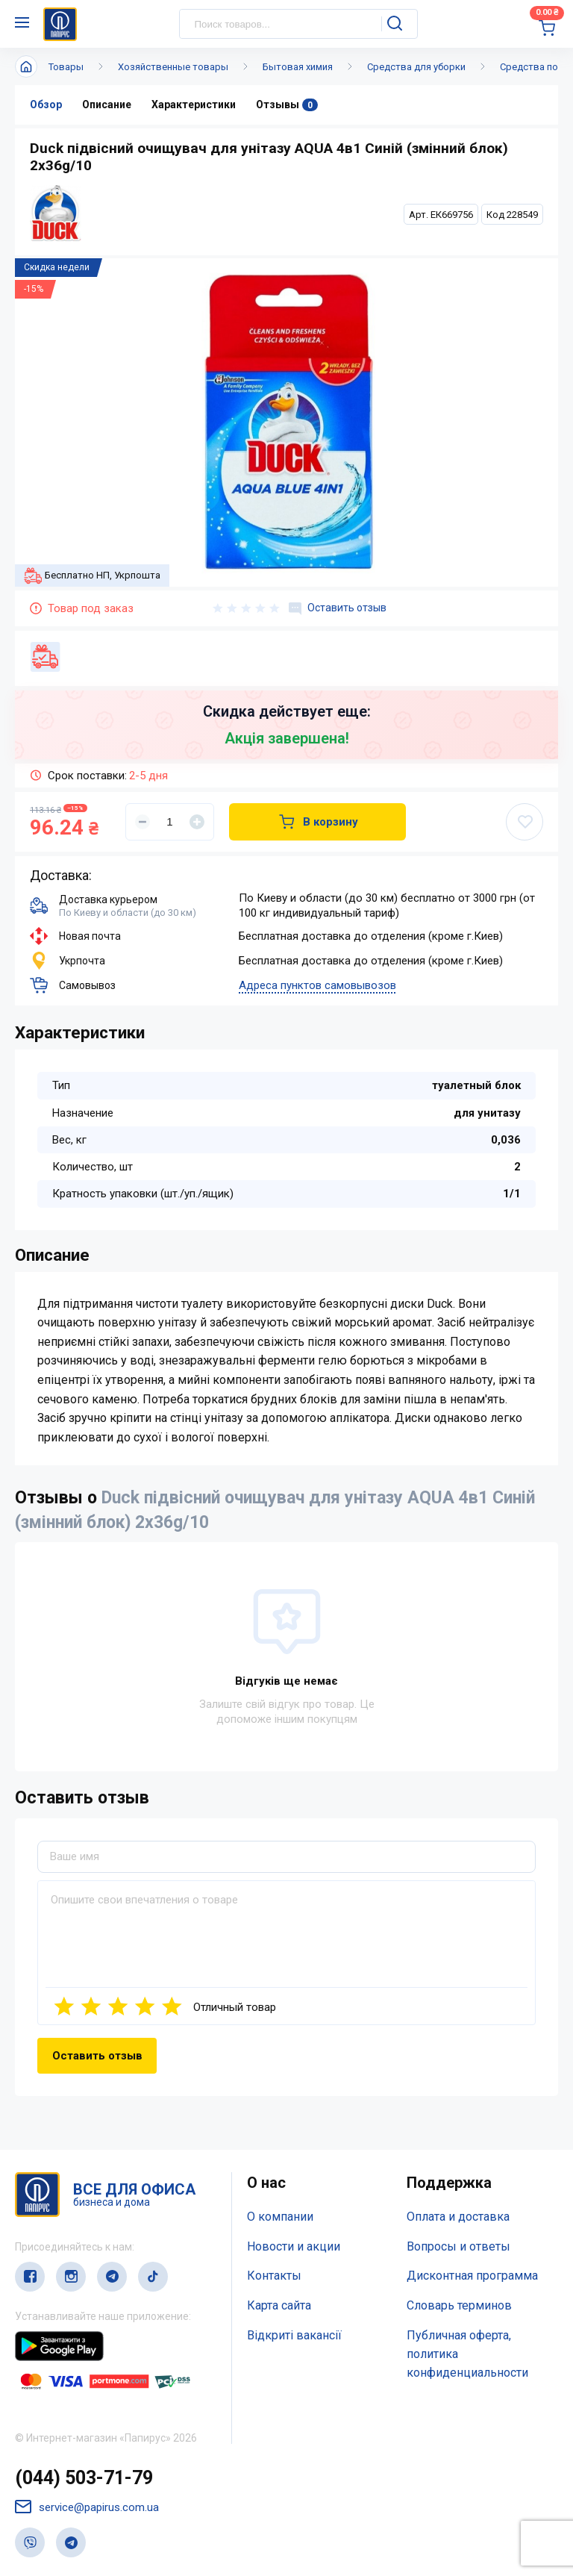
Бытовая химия (298, 66)
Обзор (46, 104)
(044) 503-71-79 (84, 2478)
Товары (66, 66)
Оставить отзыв (337, 608)
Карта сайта (279, 2305)
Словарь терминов (459, 2305)
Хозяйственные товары (173, 66)
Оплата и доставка (458, 2216)
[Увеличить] (197, 821)
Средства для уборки (416, 66)
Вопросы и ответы (458, 2246)
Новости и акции (293, 2246)
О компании (280, 2216)
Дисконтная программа (472, 2275)
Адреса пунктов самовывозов (317, 985)
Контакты (274, 2275)
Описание (106, 104)
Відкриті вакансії (294, 2335)
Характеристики (193, 104)
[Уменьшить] (142, 821)
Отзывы (287, 105)
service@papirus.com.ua (87, 2507)
